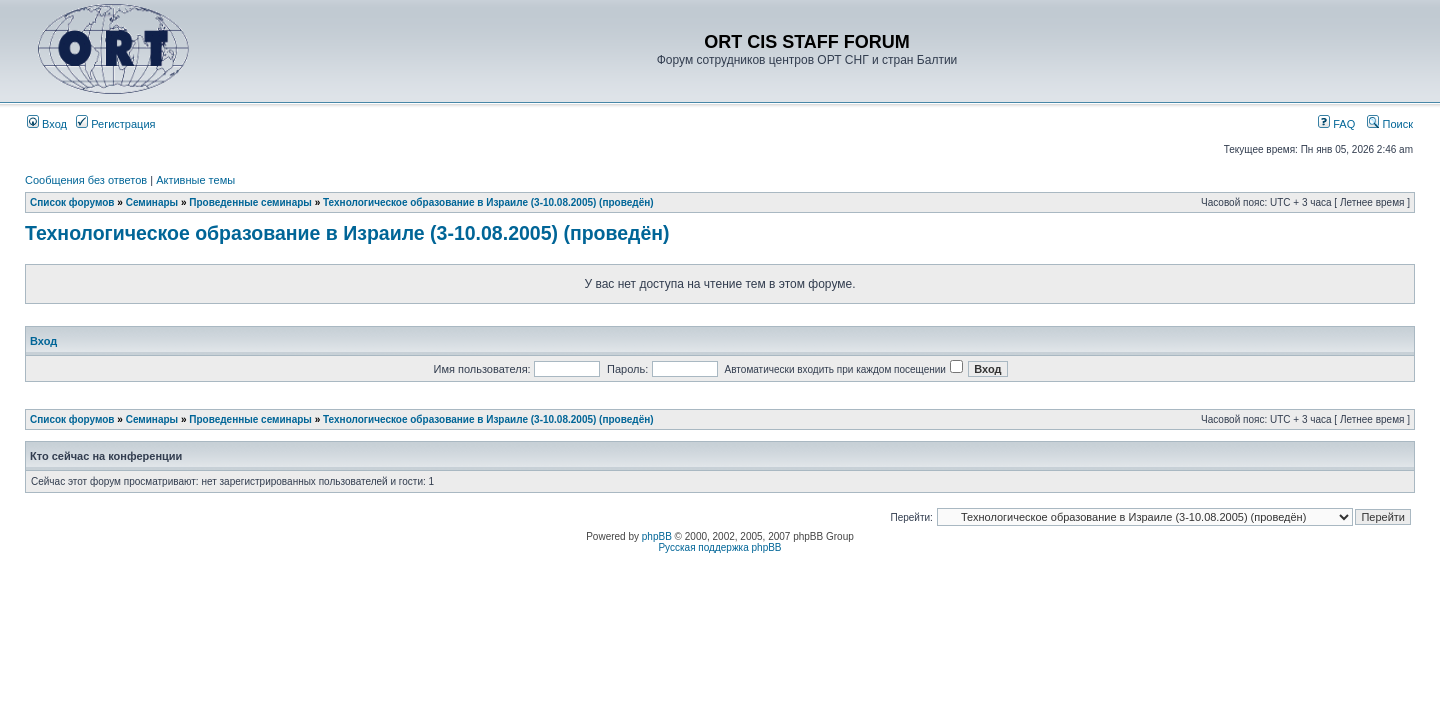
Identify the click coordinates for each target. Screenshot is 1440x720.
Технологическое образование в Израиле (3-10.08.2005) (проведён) (488, 202)
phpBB (657, 536)
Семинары (152, 202)
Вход (47, 124)
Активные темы (195, 180)
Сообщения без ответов (86, 180)
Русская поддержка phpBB (719, 547)
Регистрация (115, 124)
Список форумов (72, 202)
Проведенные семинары (250, 202)
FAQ (1336, 124)
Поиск (1390, 124)
